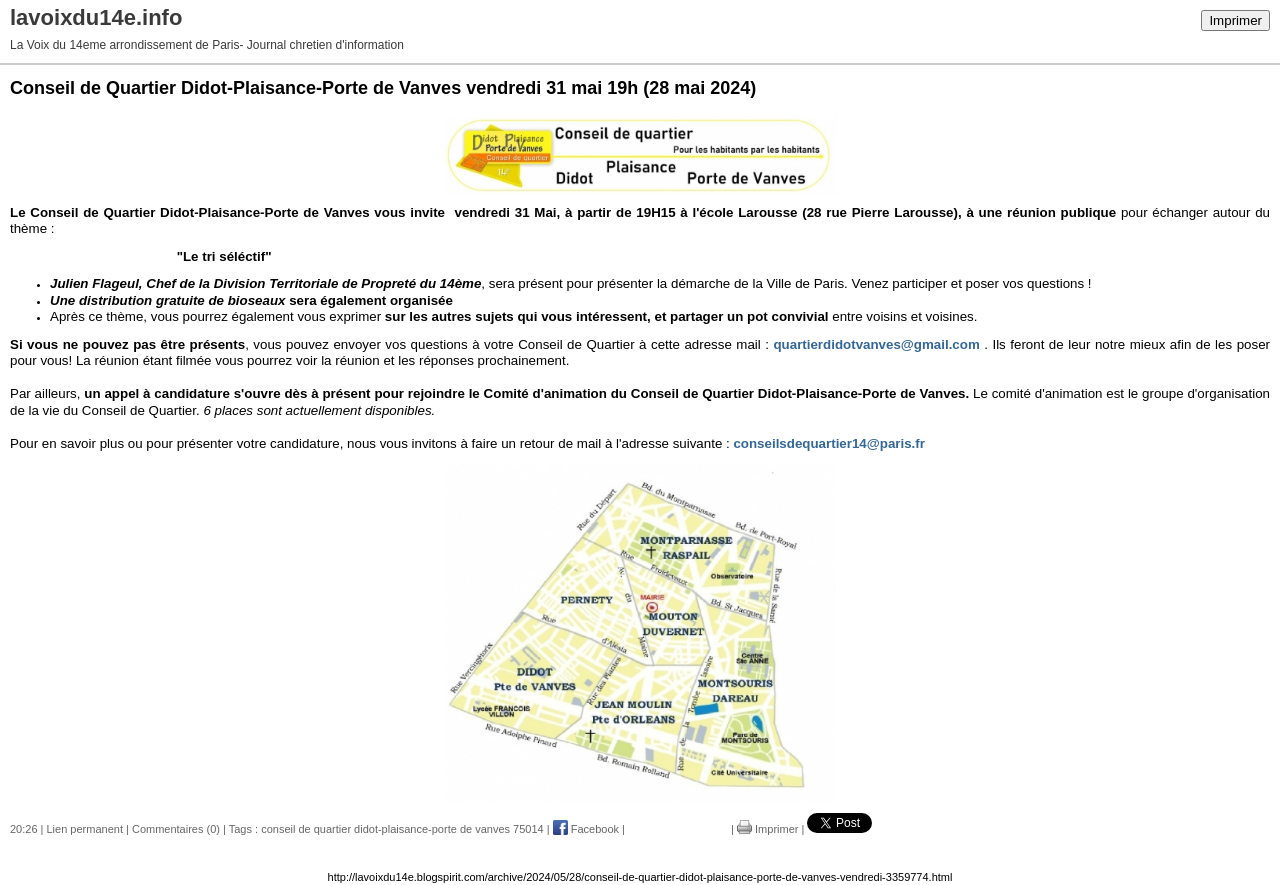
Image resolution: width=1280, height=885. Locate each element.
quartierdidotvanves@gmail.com (876, 344)
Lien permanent (85, 829)
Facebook (586, 829)
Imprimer (1235, 20)
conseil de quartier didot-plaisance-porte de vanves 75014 (402, 829)
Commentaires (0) (176, 829)
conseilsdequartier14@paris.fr (829, 443)
